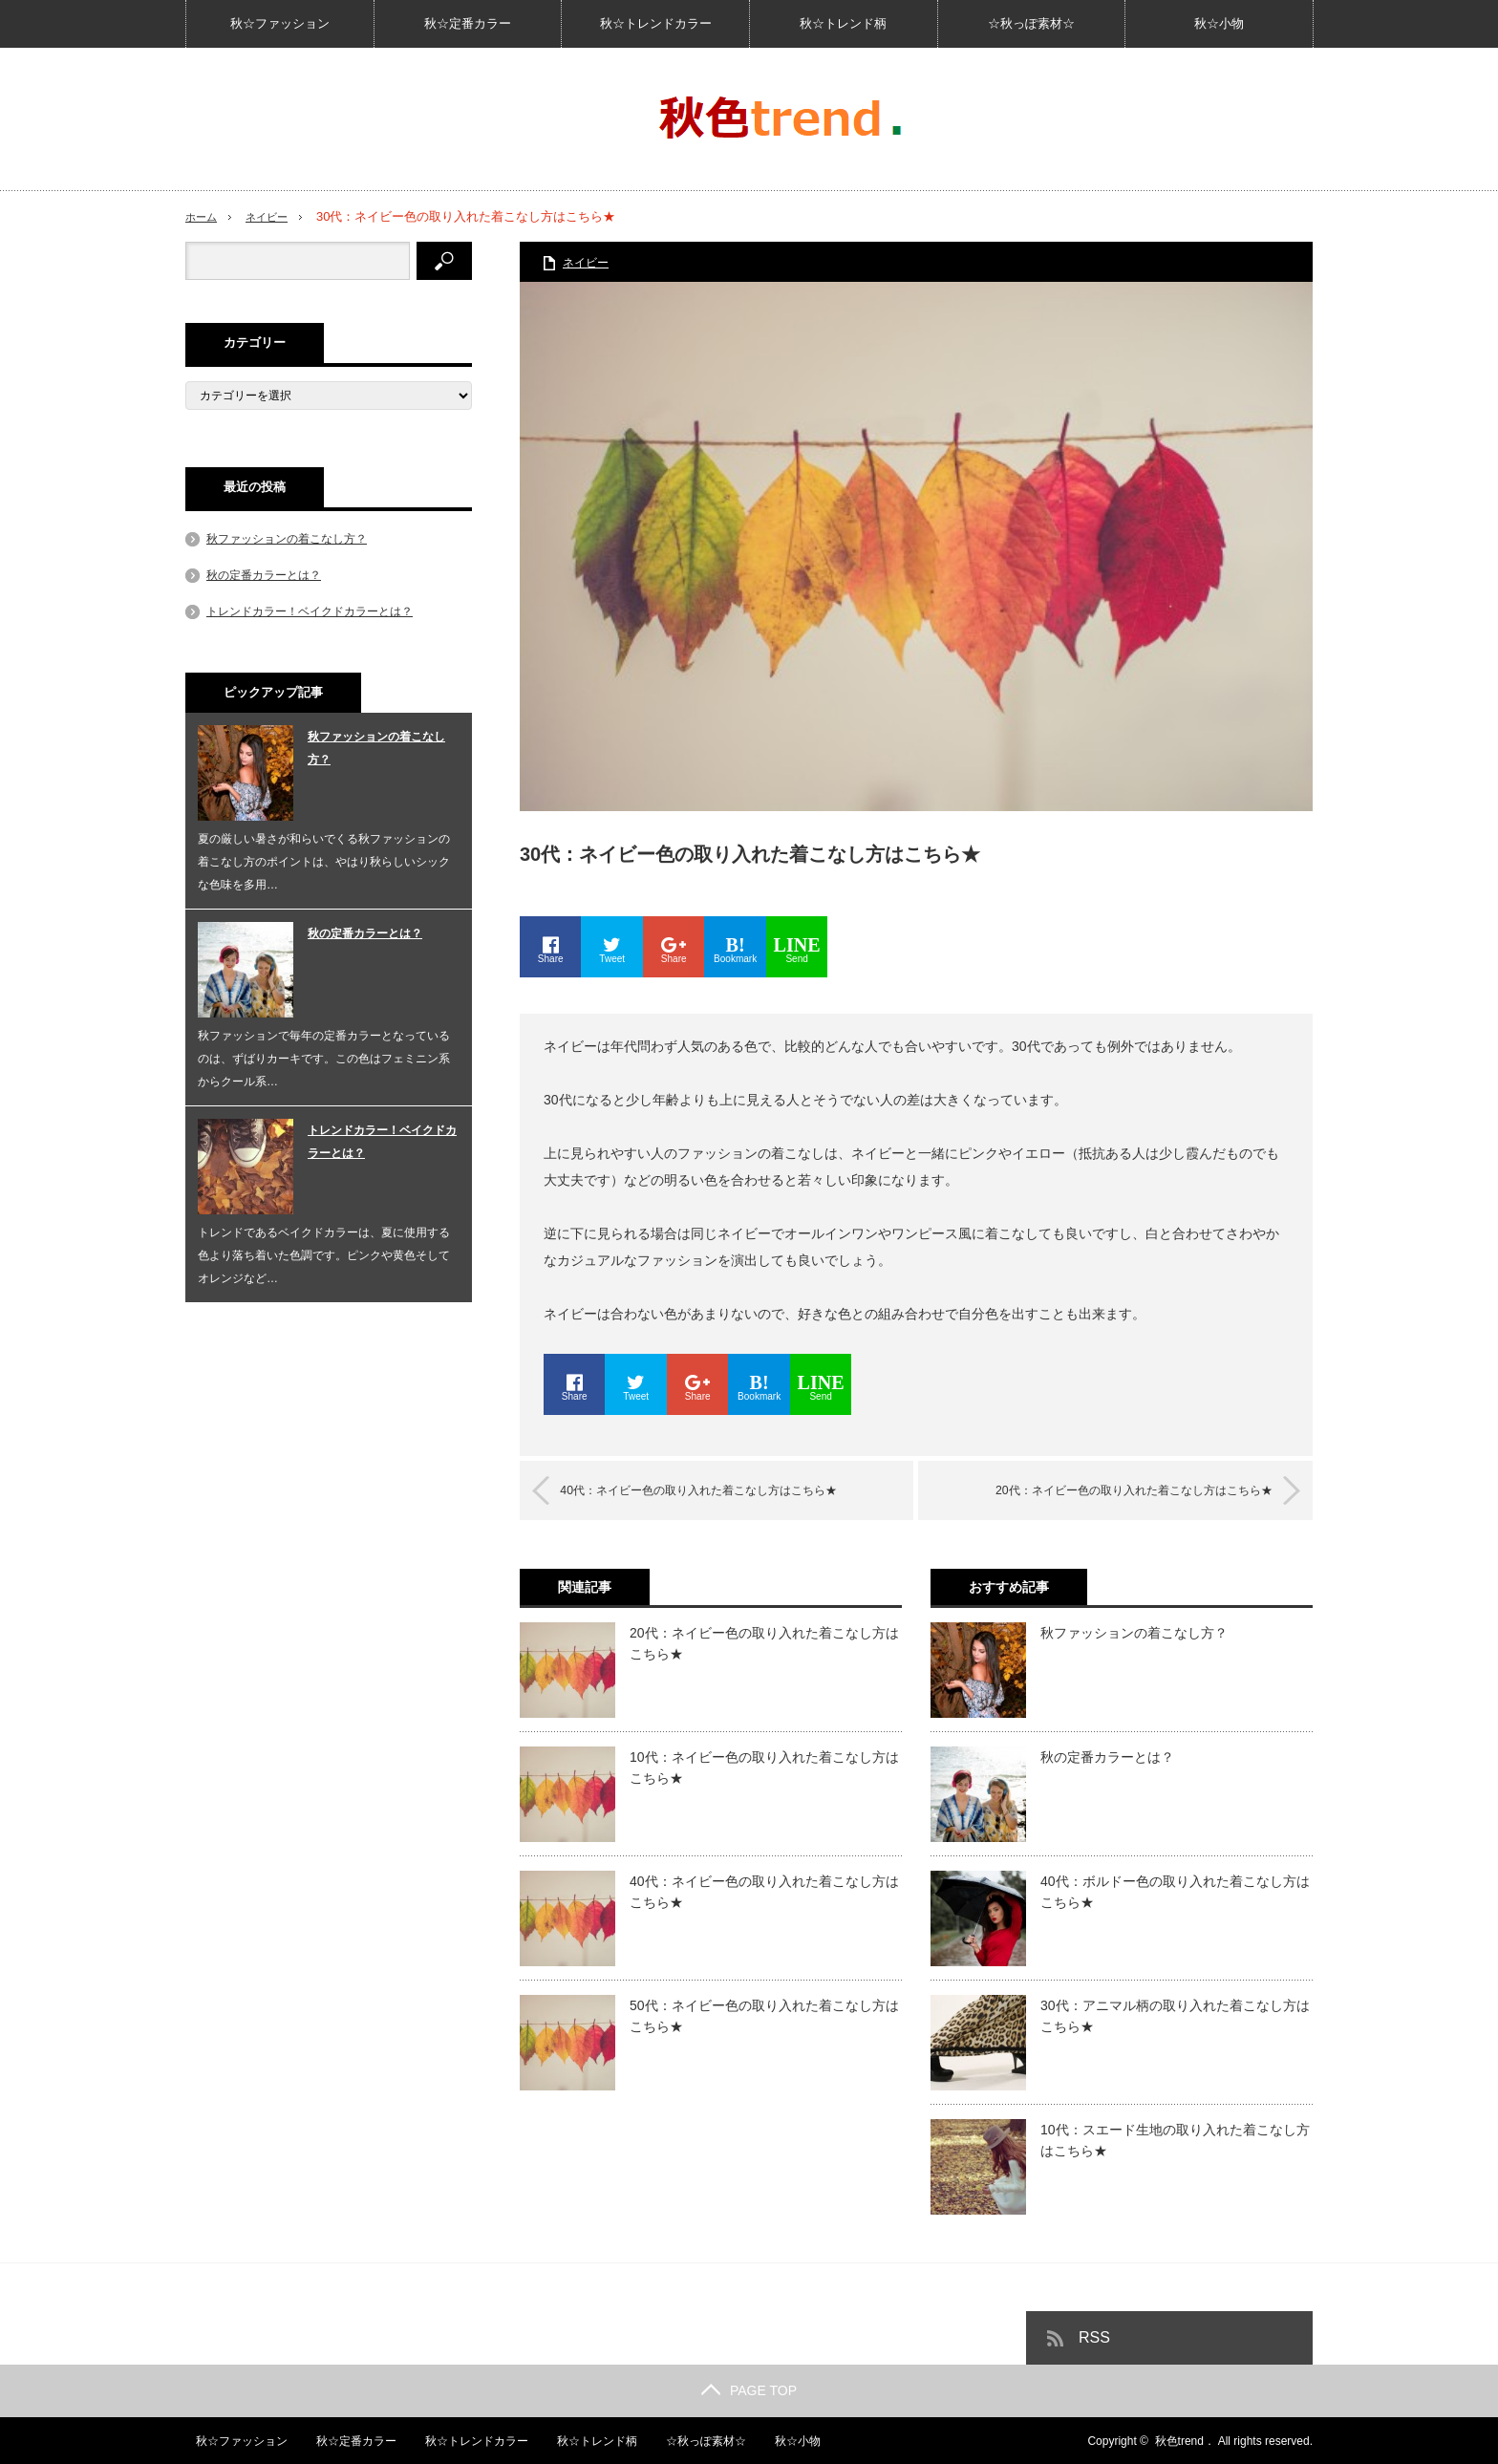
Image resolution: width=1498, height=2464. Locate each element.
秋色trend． (1185, 2440)
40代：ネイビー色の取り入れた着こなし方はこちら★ (726, 1490)
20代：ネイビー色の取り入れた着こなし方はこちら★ (1105, 1490)
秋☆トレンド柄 (843, 23)
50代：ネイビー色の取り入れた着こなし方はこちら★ (764, 2015)
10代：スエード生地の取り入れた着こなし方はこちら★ (1175, 2139)
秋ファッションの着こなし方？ (1134, 1631)
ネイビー (276, 216)
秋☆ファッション (280, 23)
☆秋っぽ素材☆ (1031, 23)
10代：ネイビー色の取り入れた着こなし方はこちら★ (764, 1766)
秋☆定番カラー (467, 23)
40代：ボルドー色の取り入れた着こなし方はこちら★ (1175, 1891)
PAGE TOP (749, 2389)
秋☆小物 (1219, 23)
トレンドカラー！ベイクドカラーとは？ (309, 611)
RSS (1094, 2336)
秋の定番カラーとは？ (1107, 1756)
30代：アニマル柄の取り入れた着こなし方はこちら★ (1175, 2015)
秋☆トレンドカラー (656, 23)
